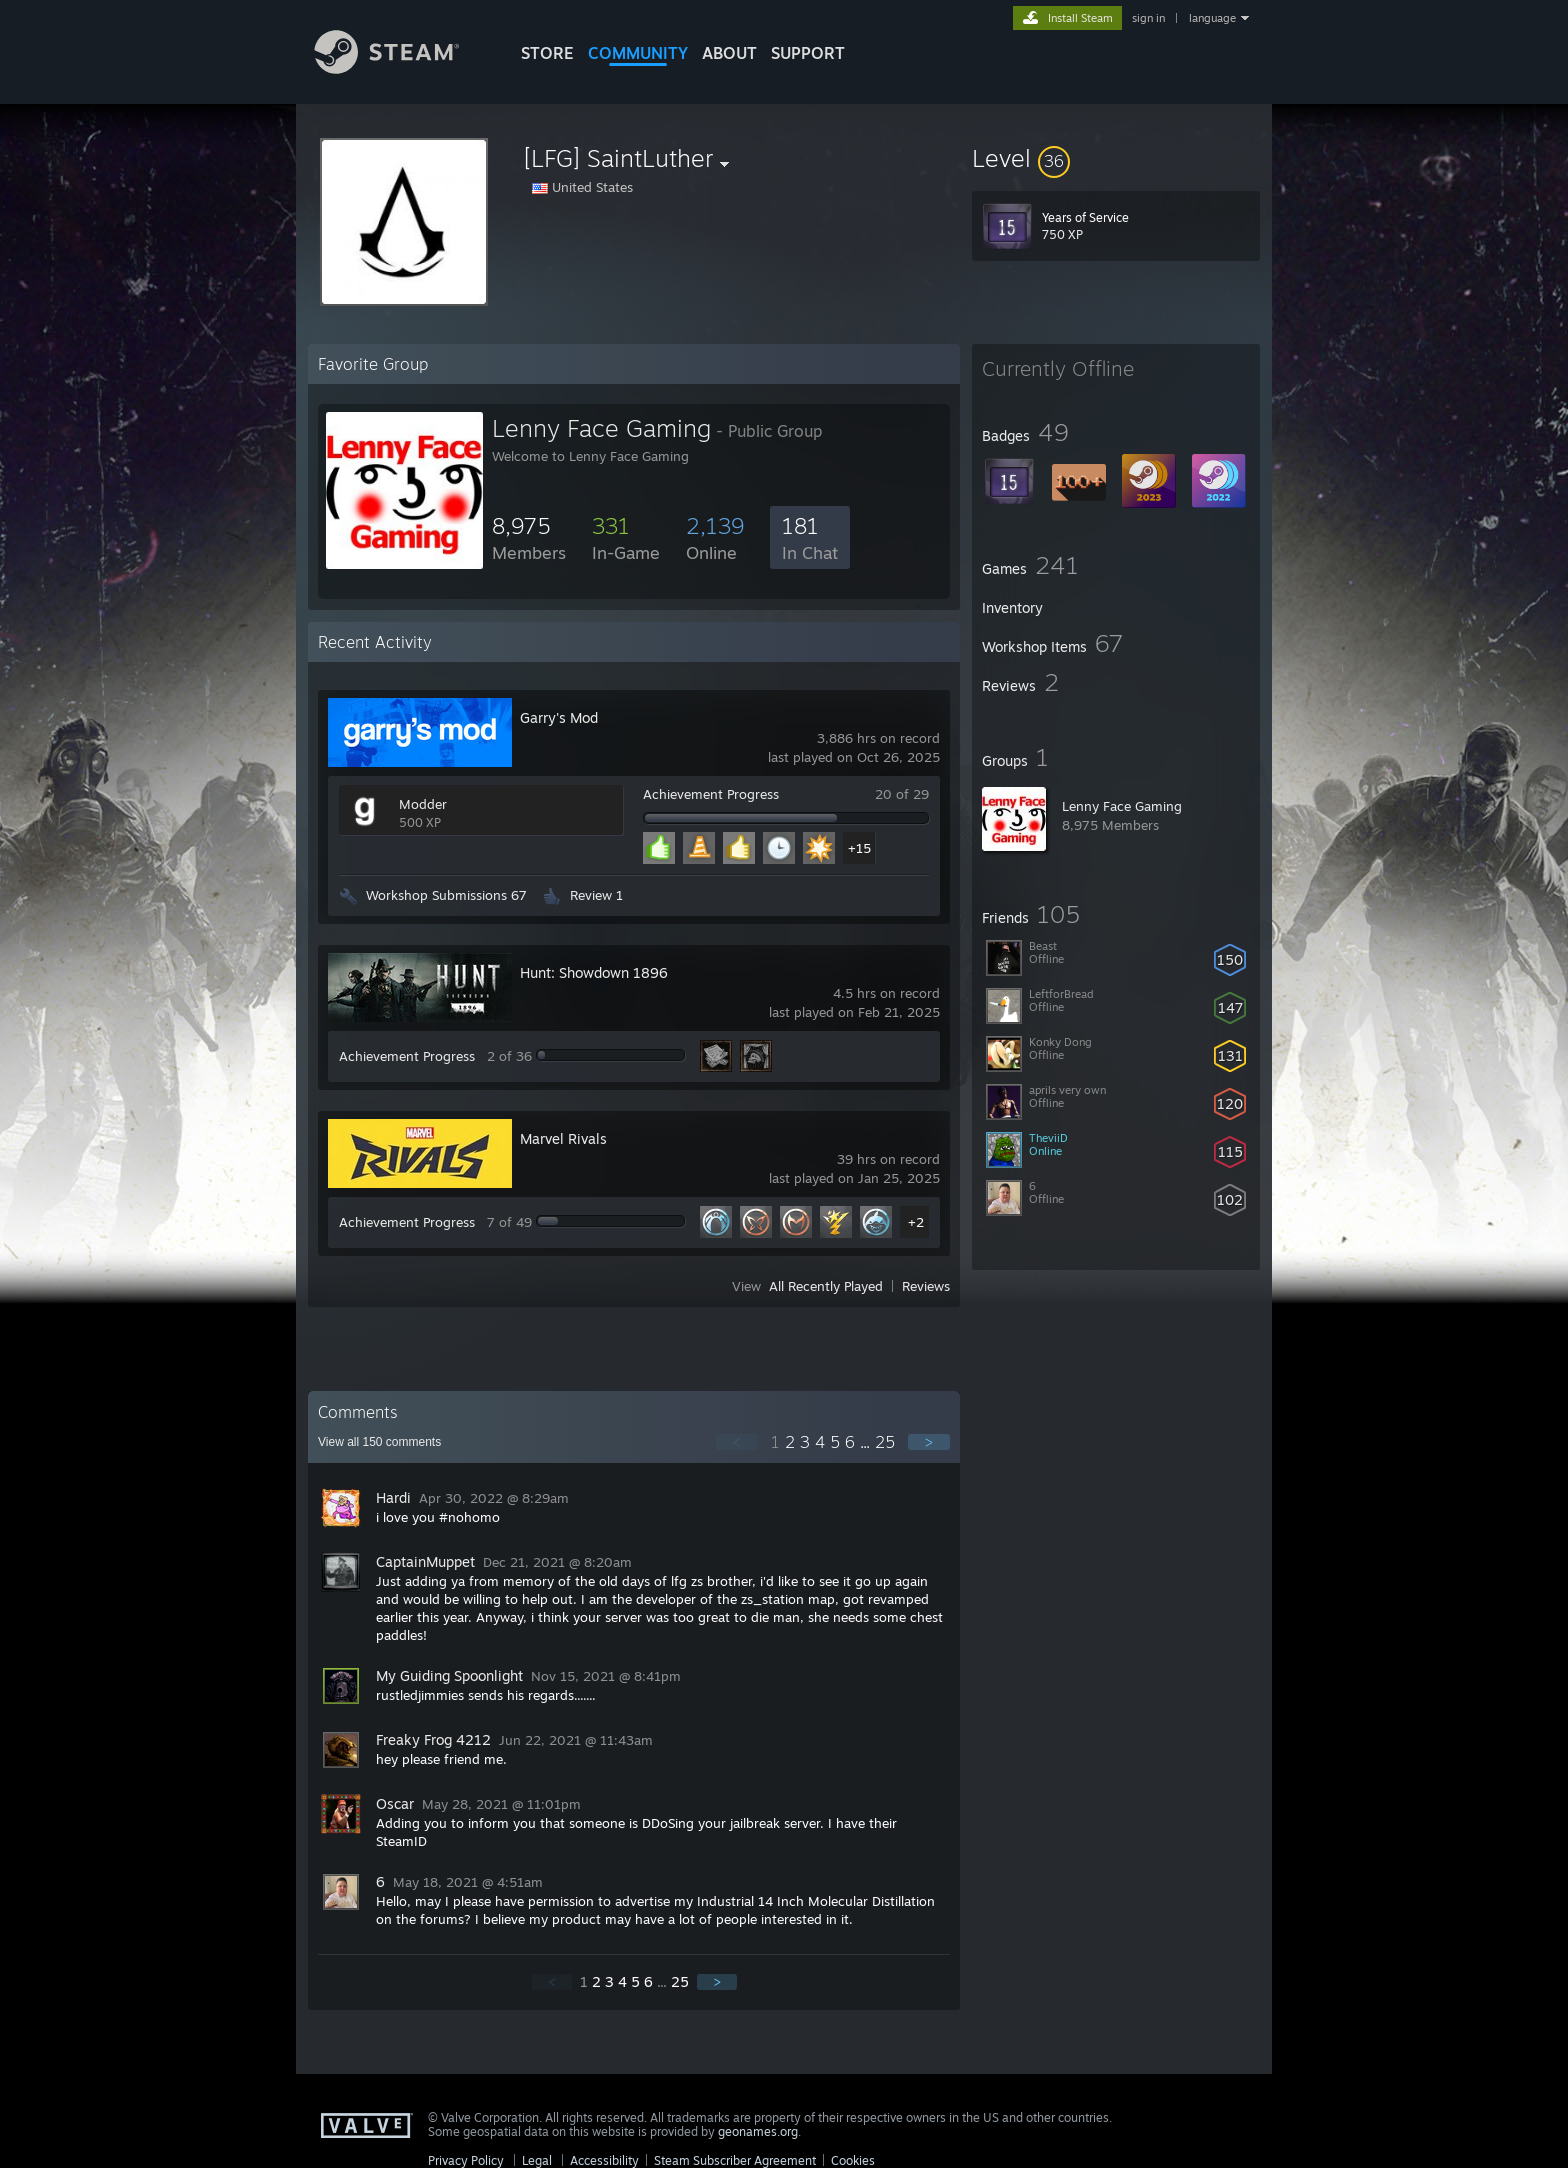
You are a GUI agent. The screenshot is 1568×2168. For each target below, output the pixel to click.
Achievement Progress (711, 794)
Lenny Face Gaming (1122, 806)
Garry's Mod (559, 717)
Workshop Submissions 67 (446, 895)
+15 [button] (859, 848)
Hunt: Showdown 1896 (594, 972)
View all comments (379, 1442)
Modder (423, 804)
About (729, 53)
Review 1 (596, 895)
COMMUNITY (638, 53)
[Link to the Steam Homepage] (402, 68)
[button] (1116, 158)
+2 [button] (916, 1222)
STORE (547, 53)
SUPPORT (808, 53)
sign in (1148, 18)
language (1212, 18)
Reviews (926, 1286)
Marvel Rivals (563, 1138)
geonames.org (758, 2131)
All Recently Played (826, 1286)
